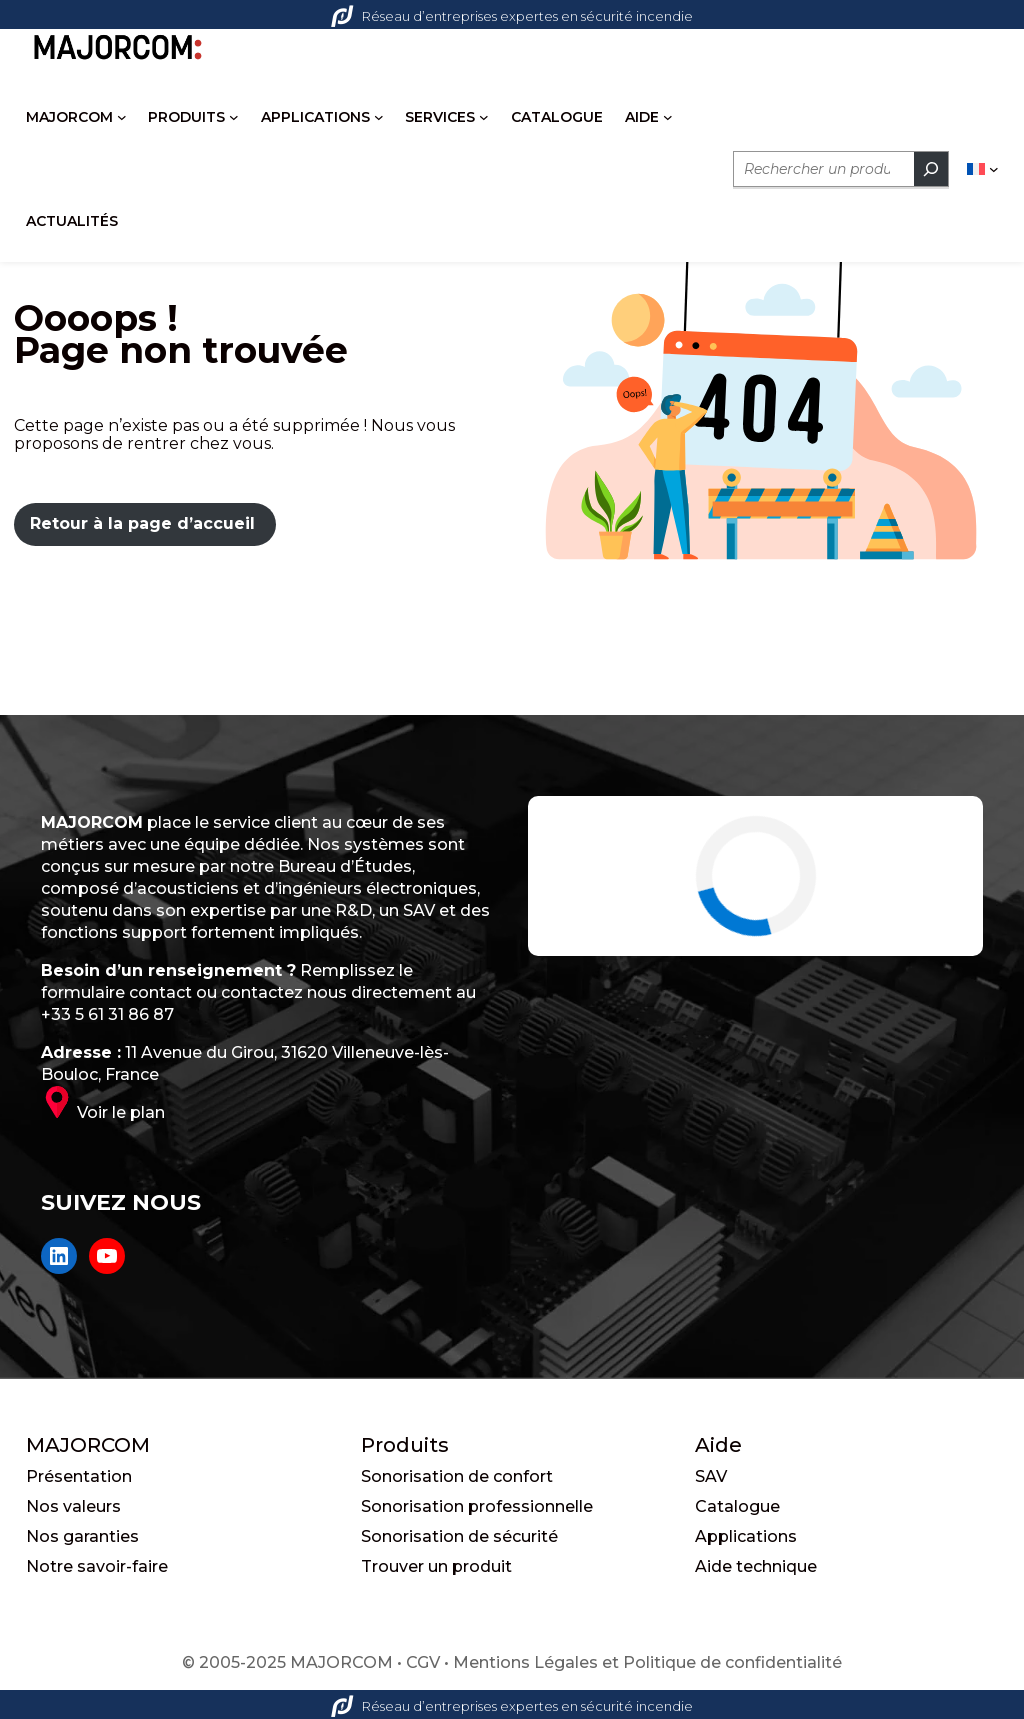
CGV (423, 1662)
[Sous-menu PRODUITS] (234, 117)
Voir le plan (121, 1112)
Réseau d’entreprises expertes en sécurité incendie (512, 16)
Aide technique (756, 1566)
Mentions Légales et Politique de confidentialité (647, 1662)
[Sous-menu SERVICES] (484, 117)
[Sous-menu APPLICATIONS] (379, 117)
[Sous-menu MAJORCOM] (122, 117)
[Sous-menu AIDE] (668, 117)
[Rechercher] (931, 169)
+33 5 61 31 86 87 (107, 1014)
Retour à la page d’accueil (142, 523)
